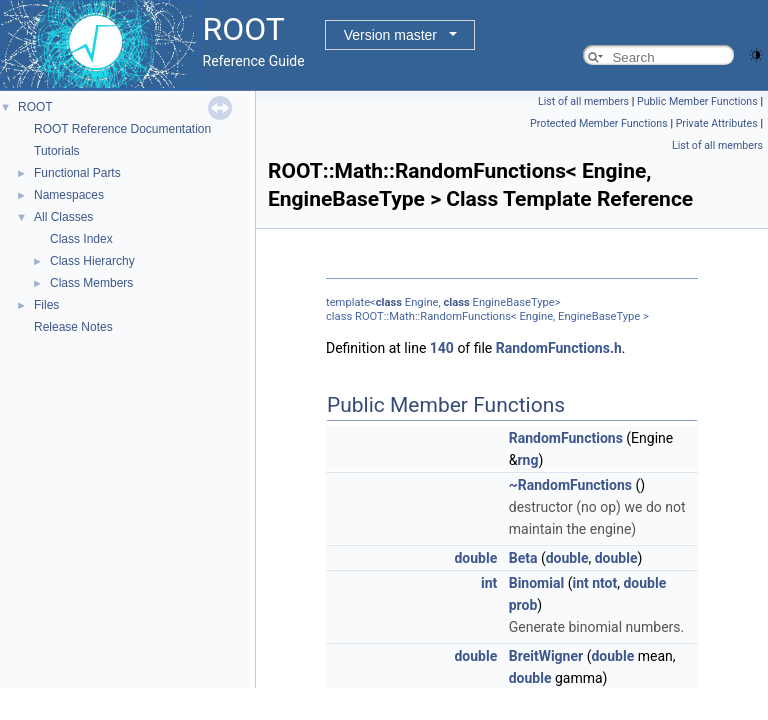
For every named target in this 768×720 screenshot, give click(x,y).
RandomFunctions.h (559, 348)
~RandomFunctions (570, 485)
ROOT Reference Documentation (122, 129)
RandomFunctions (566, 438)
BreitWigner (546, 656)
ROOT (35, 107)
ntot (604, 583)
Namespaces (69, 195)
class (389, 302)
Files (46, 305)
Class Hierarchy (92, 261)
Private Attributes (717, 123)
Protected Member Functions (599, 123)
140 (442, 348)
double (475, 558)
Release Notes (73, 327)
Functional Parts (77, 173)
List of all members (583, 101)
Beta (523, 558)
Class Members (91, 283)
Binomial (536, 583)
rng (527, 460)
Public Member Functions (697, 101)
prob (523, 605)
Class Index (81, 239)
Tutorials (57, 151)
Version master (390, 35)
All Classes (63, 217)
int (489, 583)
